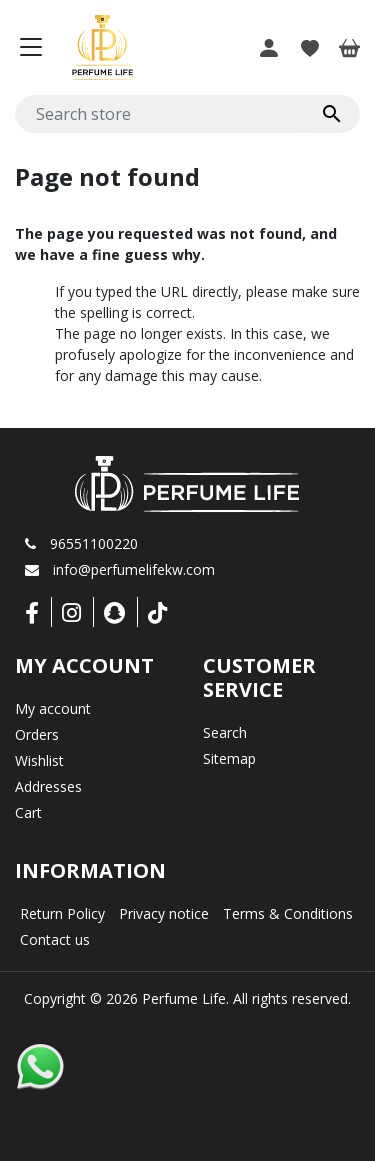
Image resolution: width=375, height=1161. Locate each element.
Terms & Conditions (288, 913)
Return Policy (62, 913)
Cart (28, 812)
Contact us (55, 939)
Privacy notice (164, 913)
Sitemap (229, 758)
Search (225, 732)
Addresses (48, 786)
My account (53, 708)
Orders (37, 734)
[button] (269, 47)
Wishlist (39, 760)
